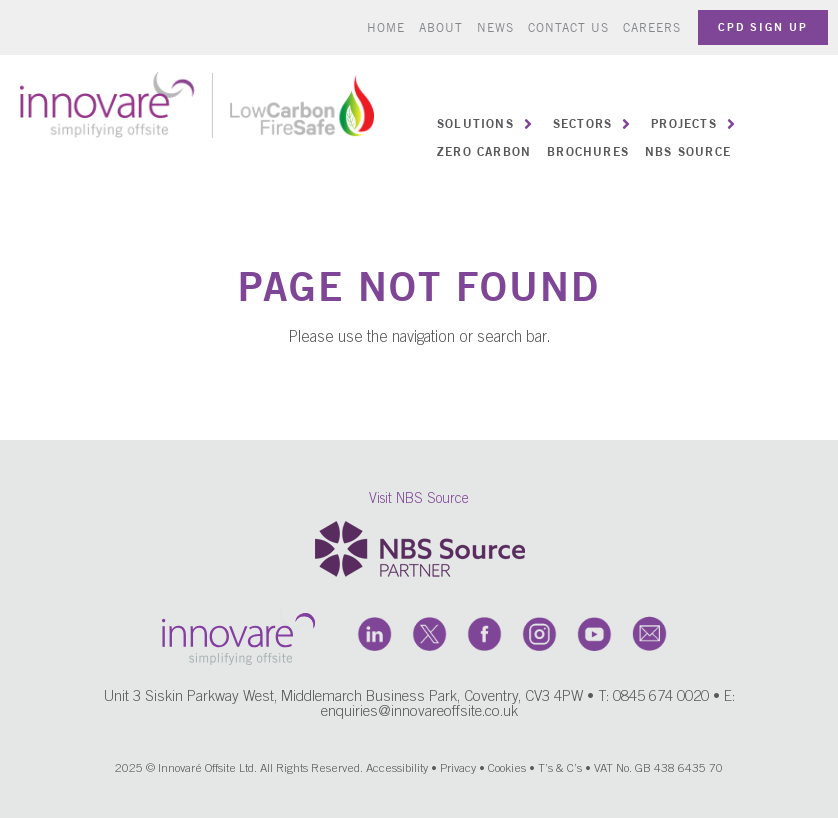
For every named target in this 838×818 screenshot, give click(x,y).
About (441, 27)
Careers (652, 27)
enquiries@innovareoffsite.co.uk (419, 712)
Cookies (507, 769)
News (495, 27)
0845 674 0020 (661, 697)
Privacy (458, 769)
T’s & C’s (560, 769)
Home (386, 27)
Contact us (568, 27)
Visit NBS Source (419, 500)
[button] (487, 124)
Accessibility (397, 769)
